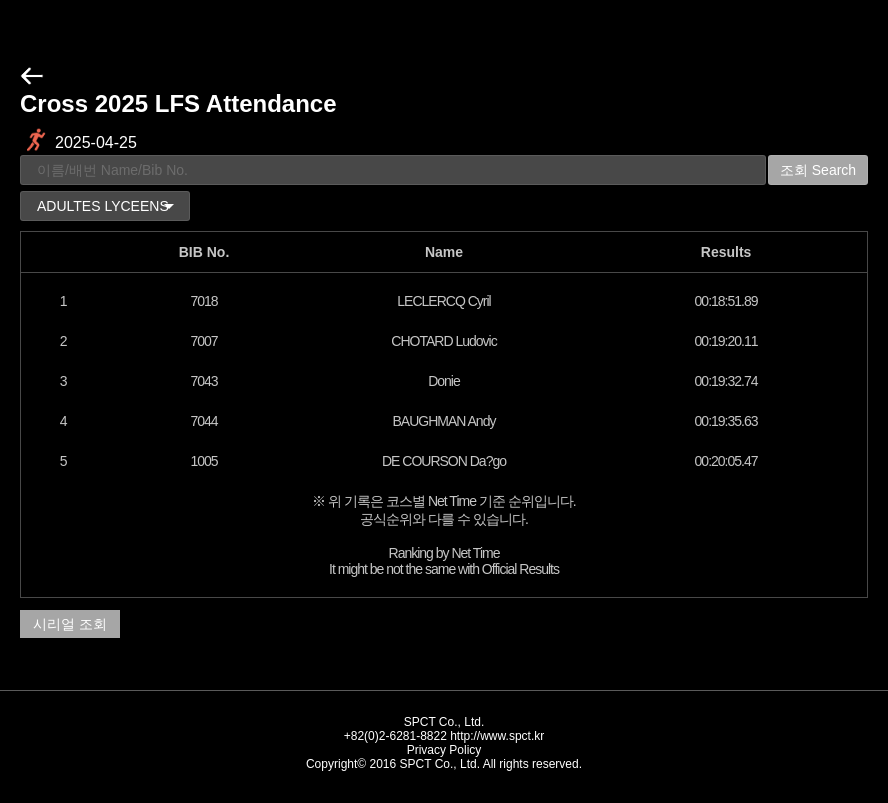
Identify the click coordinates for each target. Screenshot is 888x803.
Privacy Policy (444, 750)
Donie (444, 381)
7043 (203, 381)
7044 (203, 421)
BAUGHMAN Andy (444, 421)
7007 (203, 341)
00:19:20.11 (726, 341)
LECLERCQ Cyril (443, 301)
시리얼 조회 (70, 624)
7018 (203, 301)
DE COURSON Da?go (444, 461)
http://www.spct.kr (497, 736)
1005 (203, 461)
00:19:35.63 (726, 421)
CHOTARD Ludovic (443, 341)
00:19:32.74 (726, 381)
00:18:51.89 (726, 301)
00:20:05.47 (726, 461)
